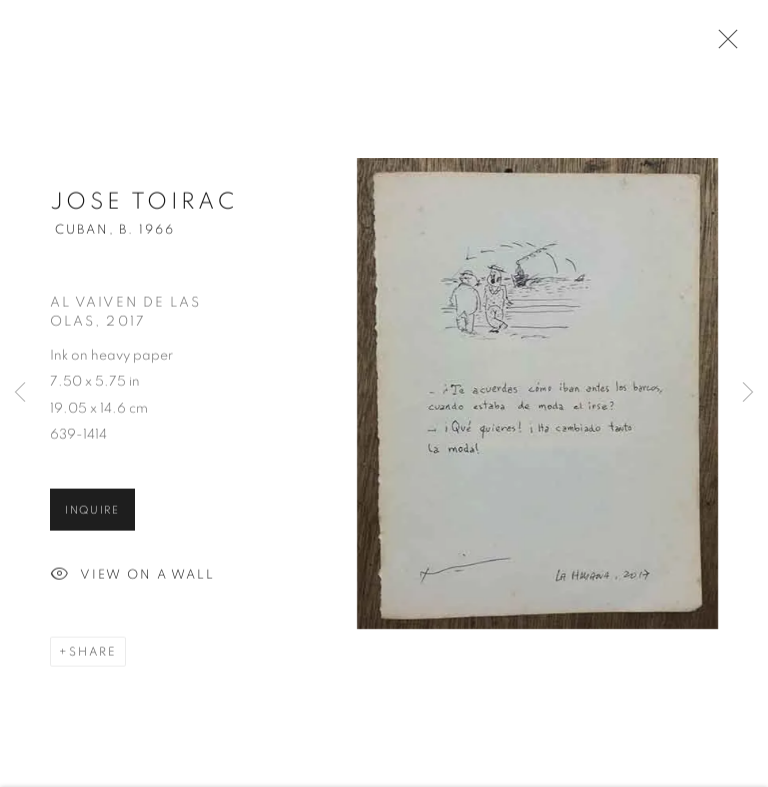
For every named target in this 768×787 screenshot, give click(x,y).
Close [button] (723, 45)
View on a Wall (132, 580)
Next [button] (748, 393)
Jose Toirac (143, 206)
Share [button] (93, 656)
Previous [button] (20, 393)
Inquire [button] (92, 514)
